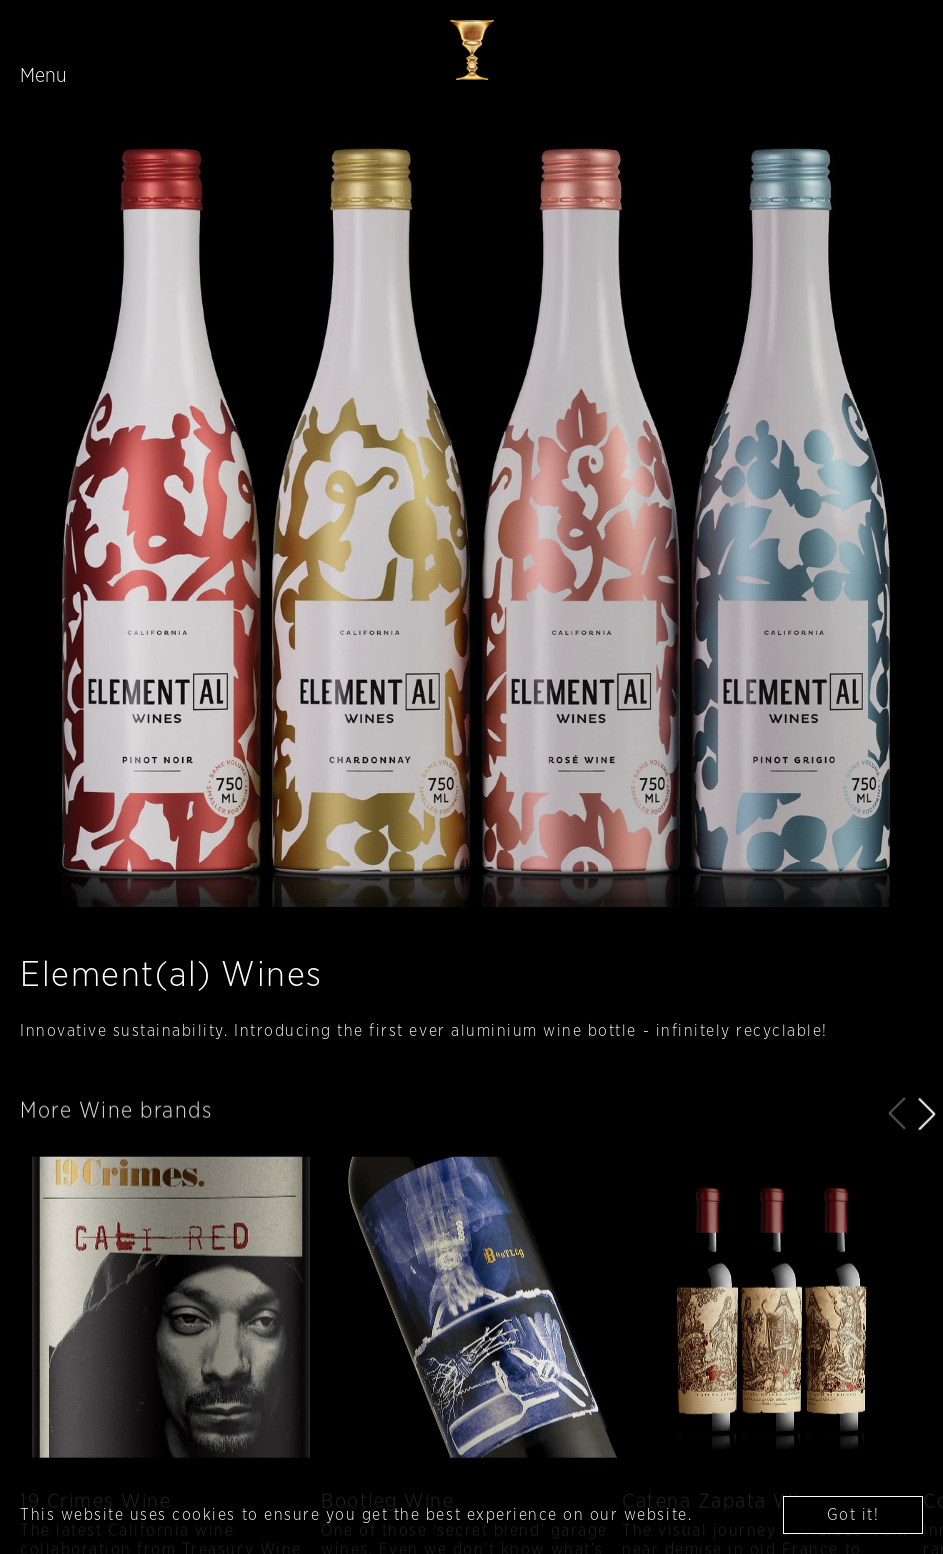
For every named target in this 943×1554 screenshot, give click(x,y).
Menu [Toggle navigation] (43, 76)
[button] (927, 1151)
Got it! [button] (853, 1515)
